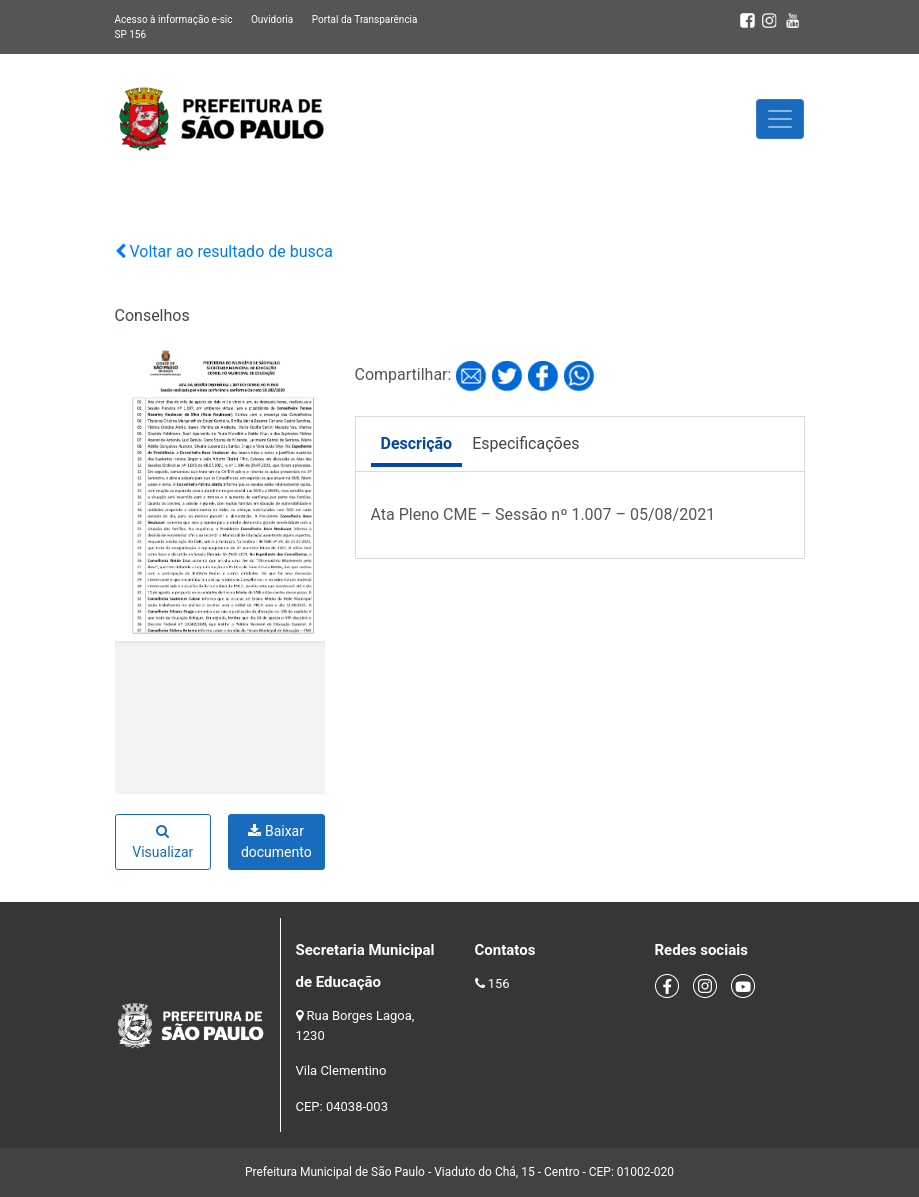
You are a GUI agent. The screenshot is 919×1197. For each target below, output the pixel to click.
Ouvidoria (272, 19)
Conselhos (152, 315)
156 (499, 983)
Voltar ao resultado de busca (224, 251)
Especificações (525, 443)
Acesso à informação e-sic (174, 19)
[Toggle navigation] (780, 119)
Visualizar (162, 842)
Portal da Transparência (365, 19)
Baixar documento (276, 841)
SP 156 (131, 34)
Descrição (417, 443)
